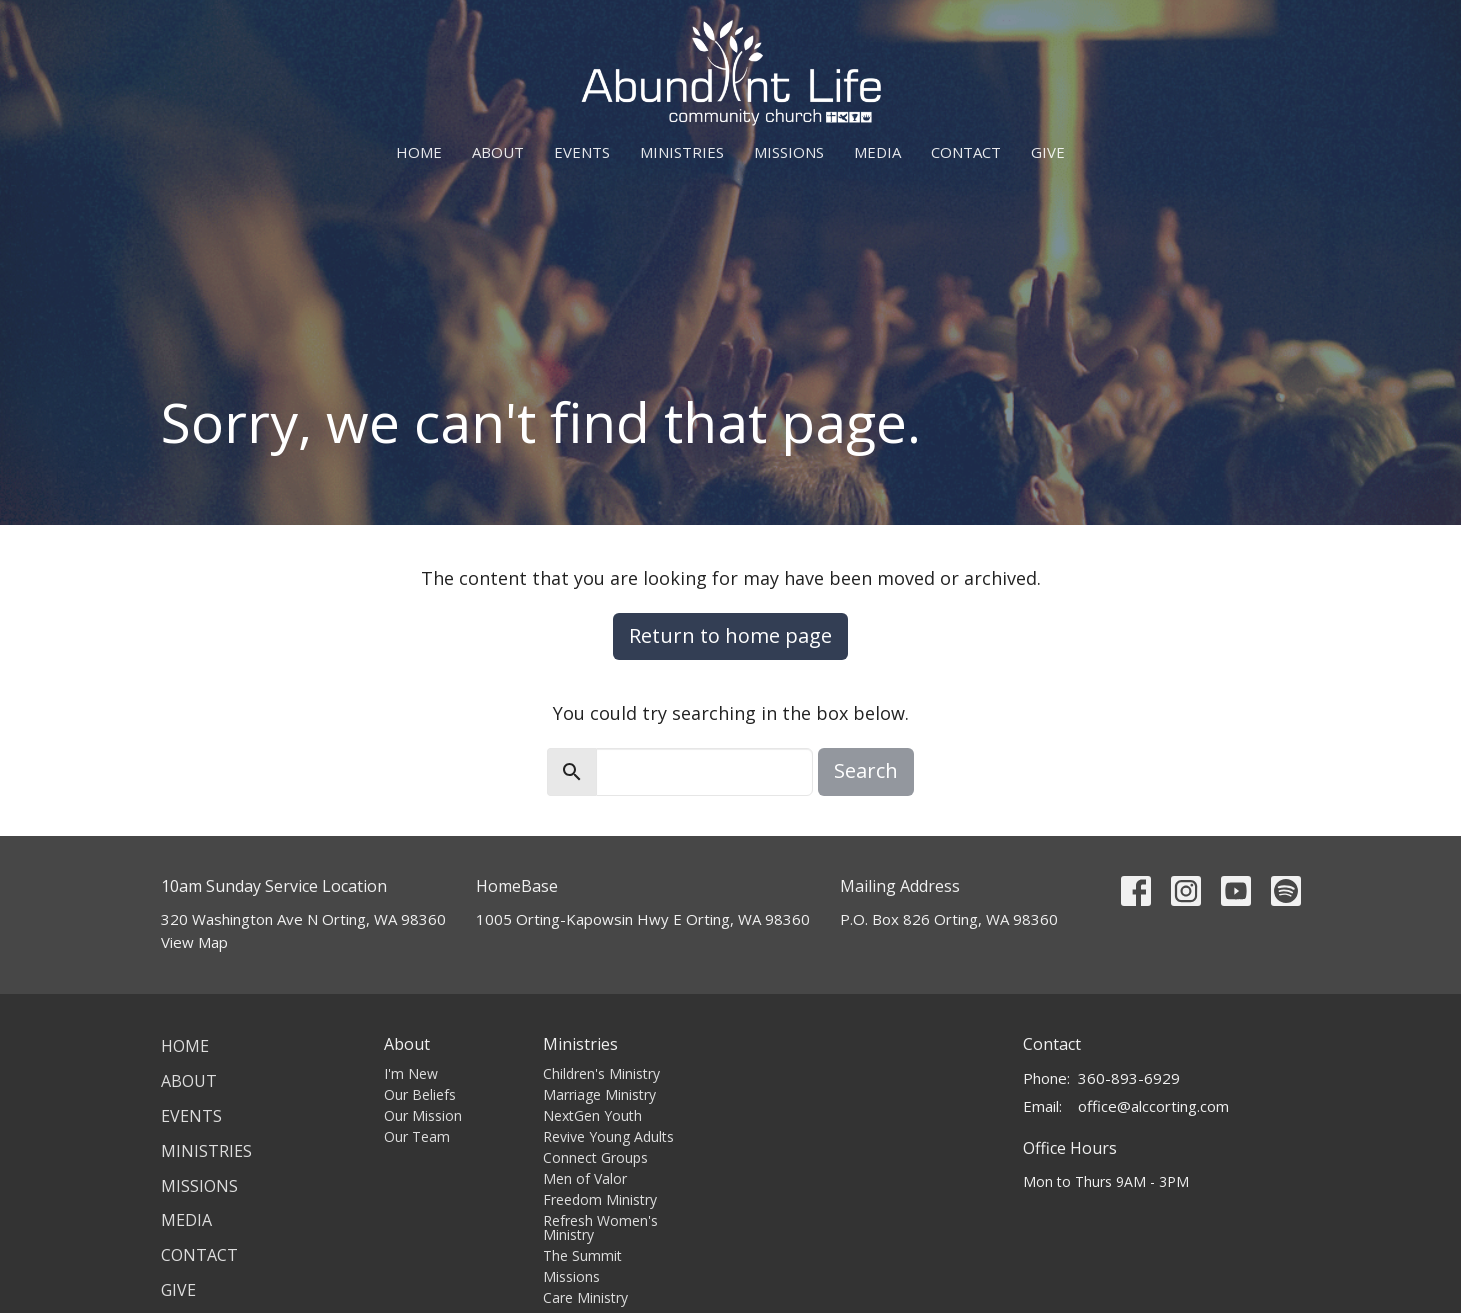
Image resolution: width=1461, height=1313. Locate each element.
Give (1048, 152)
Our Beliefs (420, 1094)
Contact (966, 152)
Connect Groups (595, 1157)
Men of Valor (585, 1178)
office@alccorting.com (1153, 1106)
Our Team (417, 1136)
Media (877, 152)
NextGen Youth (592, 1115)
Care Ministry (585, 1297)
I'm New (411, 1073)
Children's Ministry (601, 1073)
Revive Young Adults (608, 1136)
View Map (194, 942)
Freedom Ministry (600, 1199)
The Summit (582, 1255)
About (498, 152)
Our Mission (423, 1115)
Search (866, 770)
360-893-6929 (1129, 1078)
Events (582, 152)
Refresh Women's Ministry (600, 1227)
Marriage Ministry (599, 1094)
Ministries (682, 152)
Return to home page (730, 635)
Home (419, 152)
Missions (789, 152)
